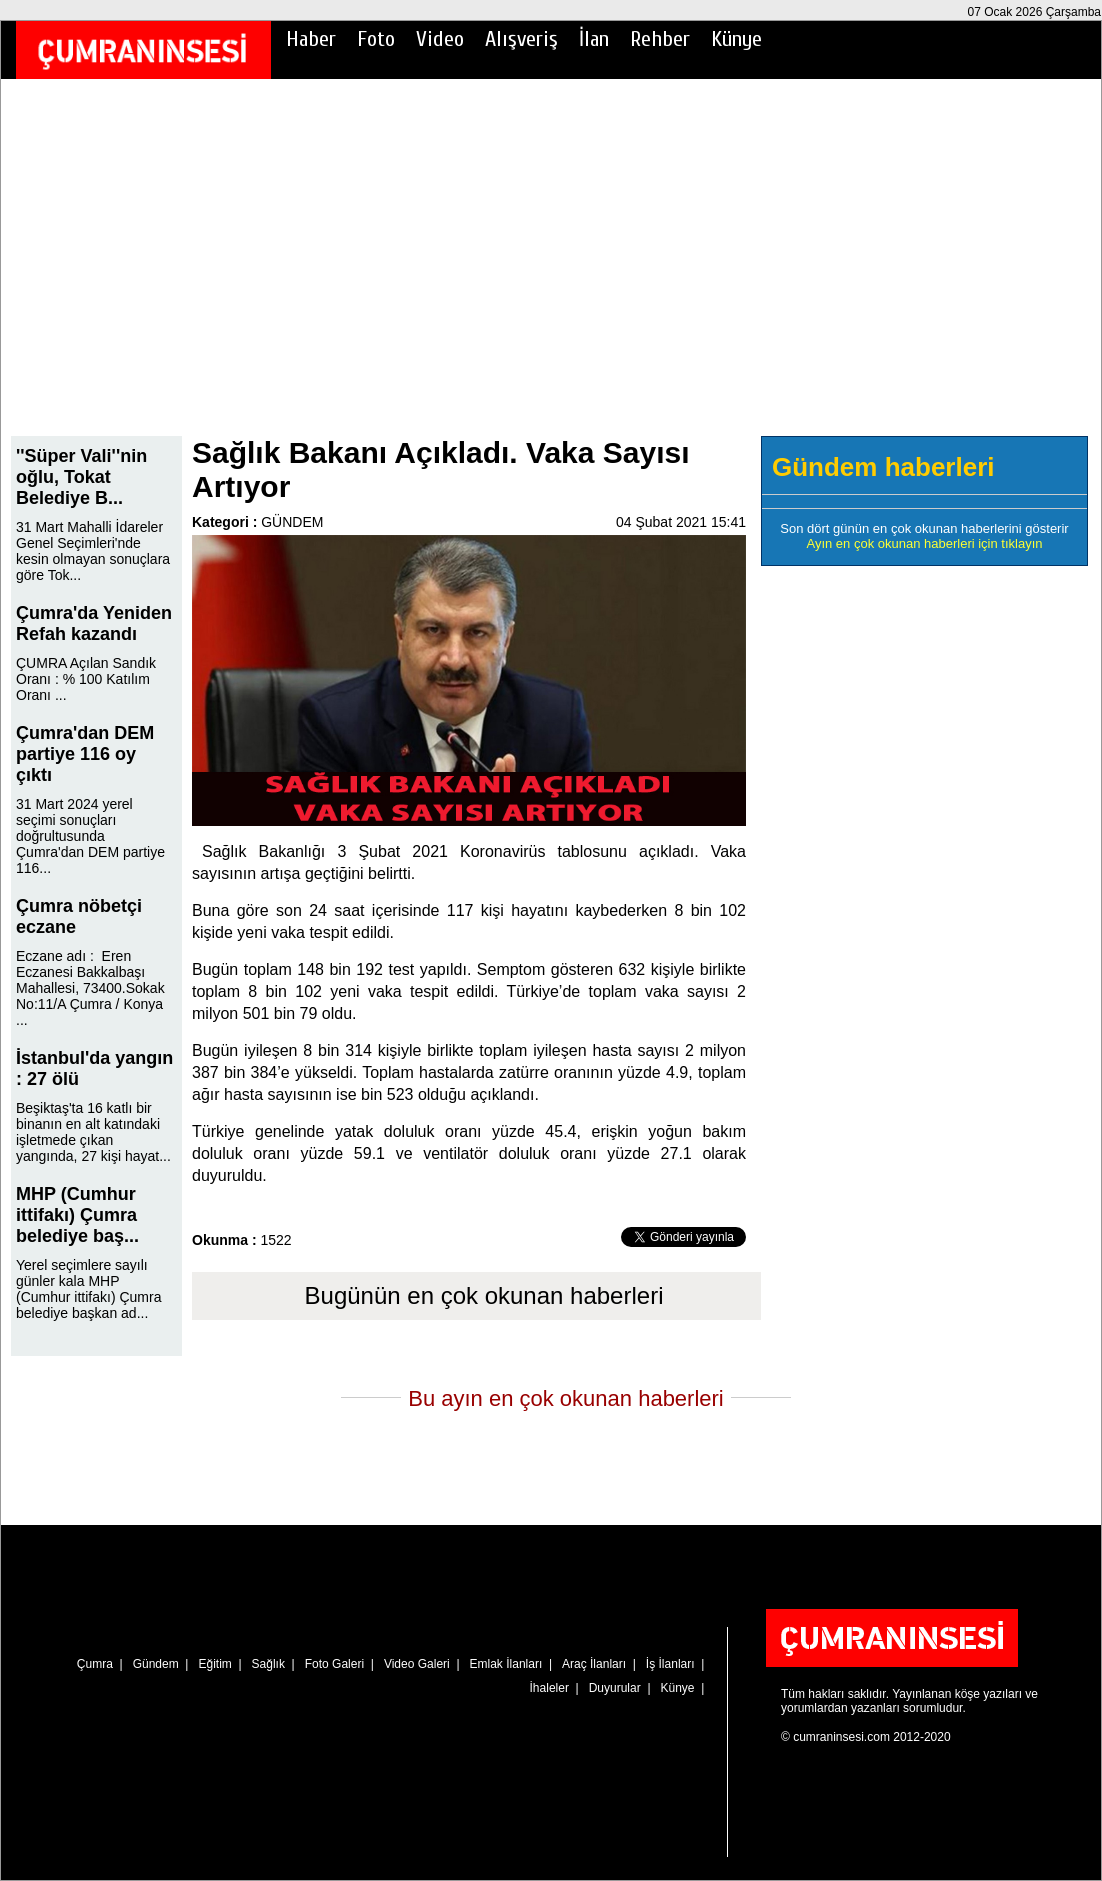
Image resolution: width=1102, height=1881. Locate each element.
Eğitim (214, 1664)
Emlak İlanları (506, 1664)
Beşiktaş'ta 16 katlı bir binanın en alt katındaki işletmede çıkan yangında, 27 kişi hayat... (93, 1132)
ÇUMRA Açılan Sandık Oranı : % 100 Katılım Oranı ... (86, 679)
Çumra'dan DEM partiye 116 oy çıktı (85, 754)
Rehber (660, 39)
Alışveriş (521, 39)
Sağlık (268, 1664)
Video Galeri (417, 1664)
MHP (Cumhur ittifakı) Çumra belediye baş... (77, 1215)
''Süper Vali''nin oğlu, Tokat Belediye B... (81, 477)
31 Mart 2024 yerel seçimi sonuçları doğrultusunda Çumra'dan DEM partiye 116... (90, 836)
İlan (594, 39)
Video (440, 39)
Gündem (156, 1664)
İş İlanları (670, 1664)
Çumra (95, 1664)
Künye (736, 39)
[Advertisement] (551, 271)
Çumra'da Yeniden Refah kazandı (94, 623)
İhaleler (549, 1688)
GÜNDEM (292, 522)
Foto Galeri (334, 1664)
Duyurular (615, 1688)
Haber (311, 39)
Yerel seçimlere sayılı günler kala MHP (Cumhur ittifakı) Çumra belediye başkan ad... (88, 1289)
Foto (376, 39)
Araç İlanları (594, 1664)
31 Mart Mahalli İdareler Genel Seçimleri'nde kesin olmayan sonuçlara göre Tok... (93, 551)
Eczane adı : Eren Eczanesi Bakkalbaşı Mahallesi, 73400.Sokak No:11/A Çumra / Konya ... (90, 988)
